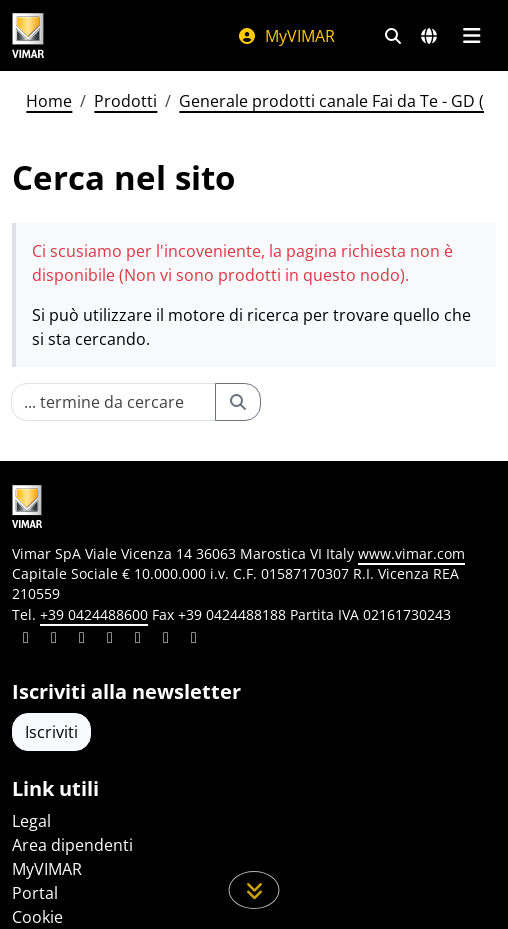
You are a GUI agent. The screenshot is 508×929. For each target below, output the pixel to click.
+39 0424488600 (94, 614)
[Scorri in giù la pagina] (254, 890)
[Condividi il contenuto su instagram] (110, 640)
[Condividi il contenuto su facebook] (54, 640)
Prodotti (125, 101)
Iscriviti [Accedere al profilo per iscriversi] (51, 732)
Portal (35, 893)
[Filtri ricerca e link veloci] (393, 36)
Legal (31, 821)
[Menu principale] (471, 36)
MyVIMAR (286, 36)
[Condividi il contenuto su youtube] (138, 640)
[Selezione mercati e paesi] (429, 36)
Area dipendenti (72, 845)
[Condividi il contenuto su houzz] (166, 640)
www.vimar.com (411, 553)
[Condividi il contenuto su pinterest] (82, 640)
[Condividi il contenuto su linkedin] (26, 640)
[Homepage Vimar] (28, 35)
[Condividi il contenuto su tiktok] (194, 640)
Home (49, 101)
